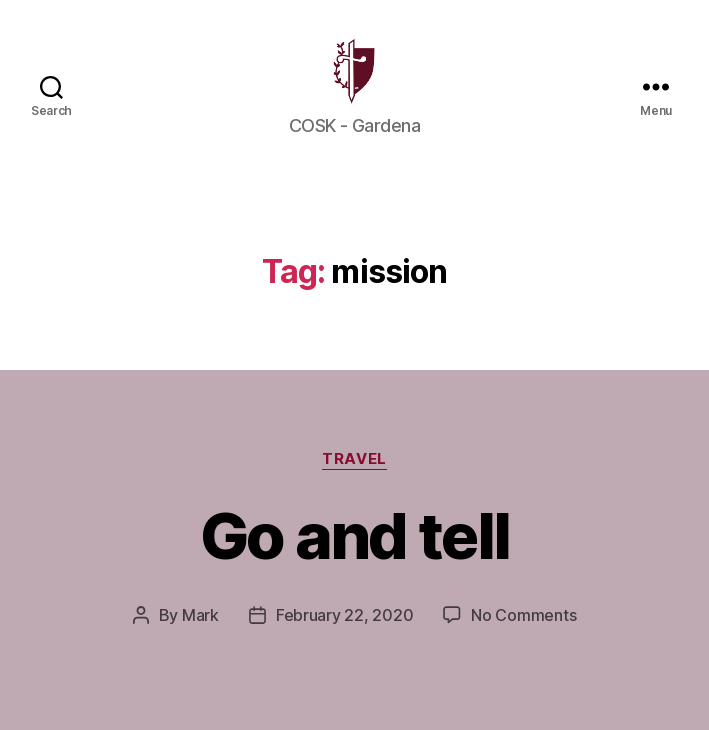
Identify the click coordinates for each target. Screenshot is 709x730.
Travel (354, 482)
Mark (200, 638)
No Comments (523, 638)
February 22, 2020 (344, 638)
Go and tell (355, 558)
